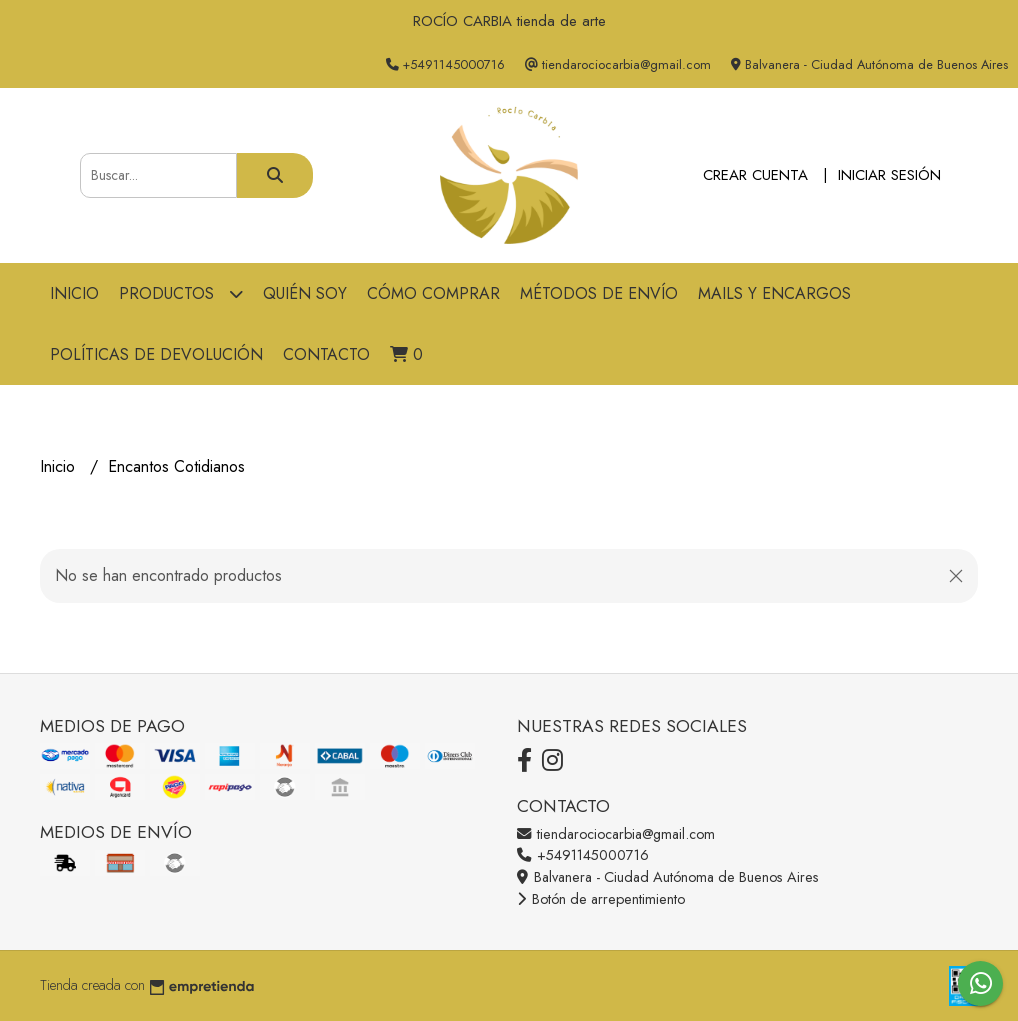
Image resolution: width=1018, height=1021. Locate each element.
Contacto (326, 354)
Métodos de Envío (599, 293)
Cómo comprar (433, 293)
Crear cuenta (755, 175)
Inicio (74, 293)
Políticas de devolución (156, 354)
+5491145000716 (583, 855)
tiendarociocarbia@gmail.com (616, 834)
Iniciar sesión (889, 175)
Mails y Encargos (774, 293)
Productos (181, 293)
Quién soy (305, 293)
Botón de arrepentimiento (601, 899)
